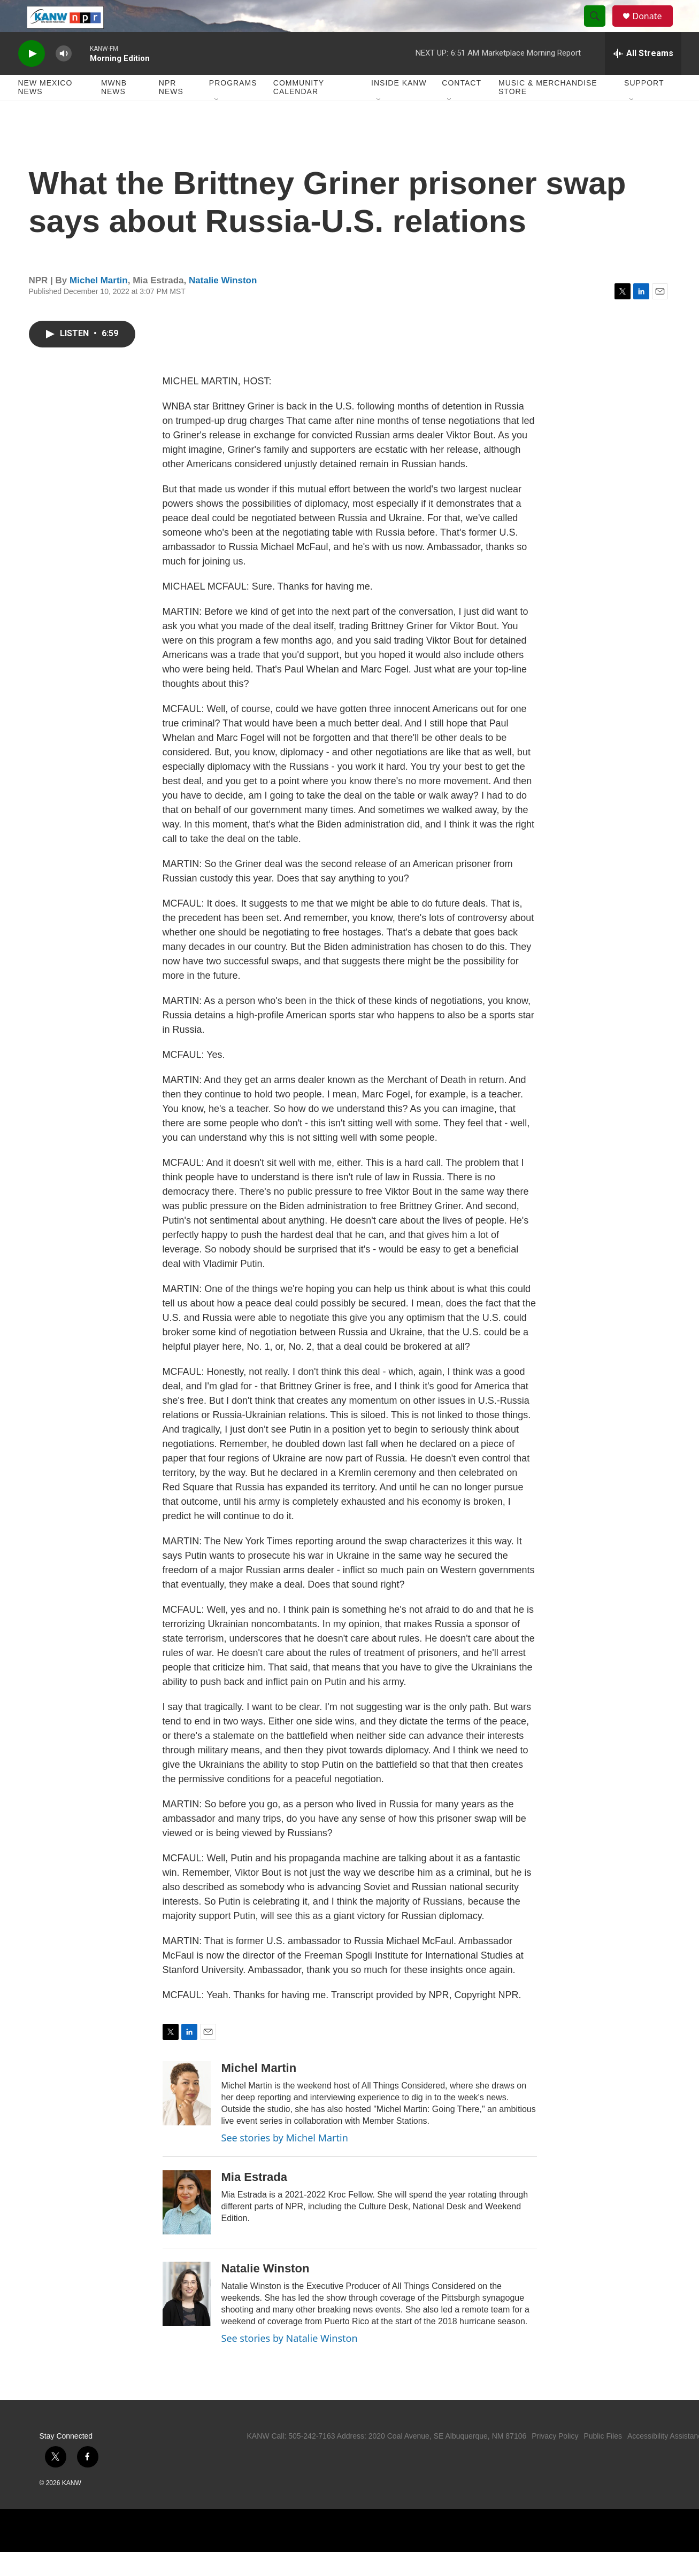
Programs (233, 107)
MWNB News (114, 111)
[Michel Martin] (187, 2117)
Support (644, 107)
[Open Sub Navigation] (217, 124)
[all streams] (643, 77)
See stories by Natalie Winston (289, 2362)
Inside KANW (399, 107)
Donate (654, 28)
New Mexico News (45, 111)
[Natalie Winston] (187, 2318)
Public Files (602, 2460)
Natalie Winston (223, 304)
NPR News (171, 111)
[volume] (64, 78)
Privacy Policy (555, 2460)
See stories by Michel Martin (284, 2161)
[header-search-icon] (600, 28)
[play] (31, 78)
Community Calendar (298, 111)
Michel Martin (99, 304)
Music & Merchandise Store (547, 111)
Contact (461, 107)
